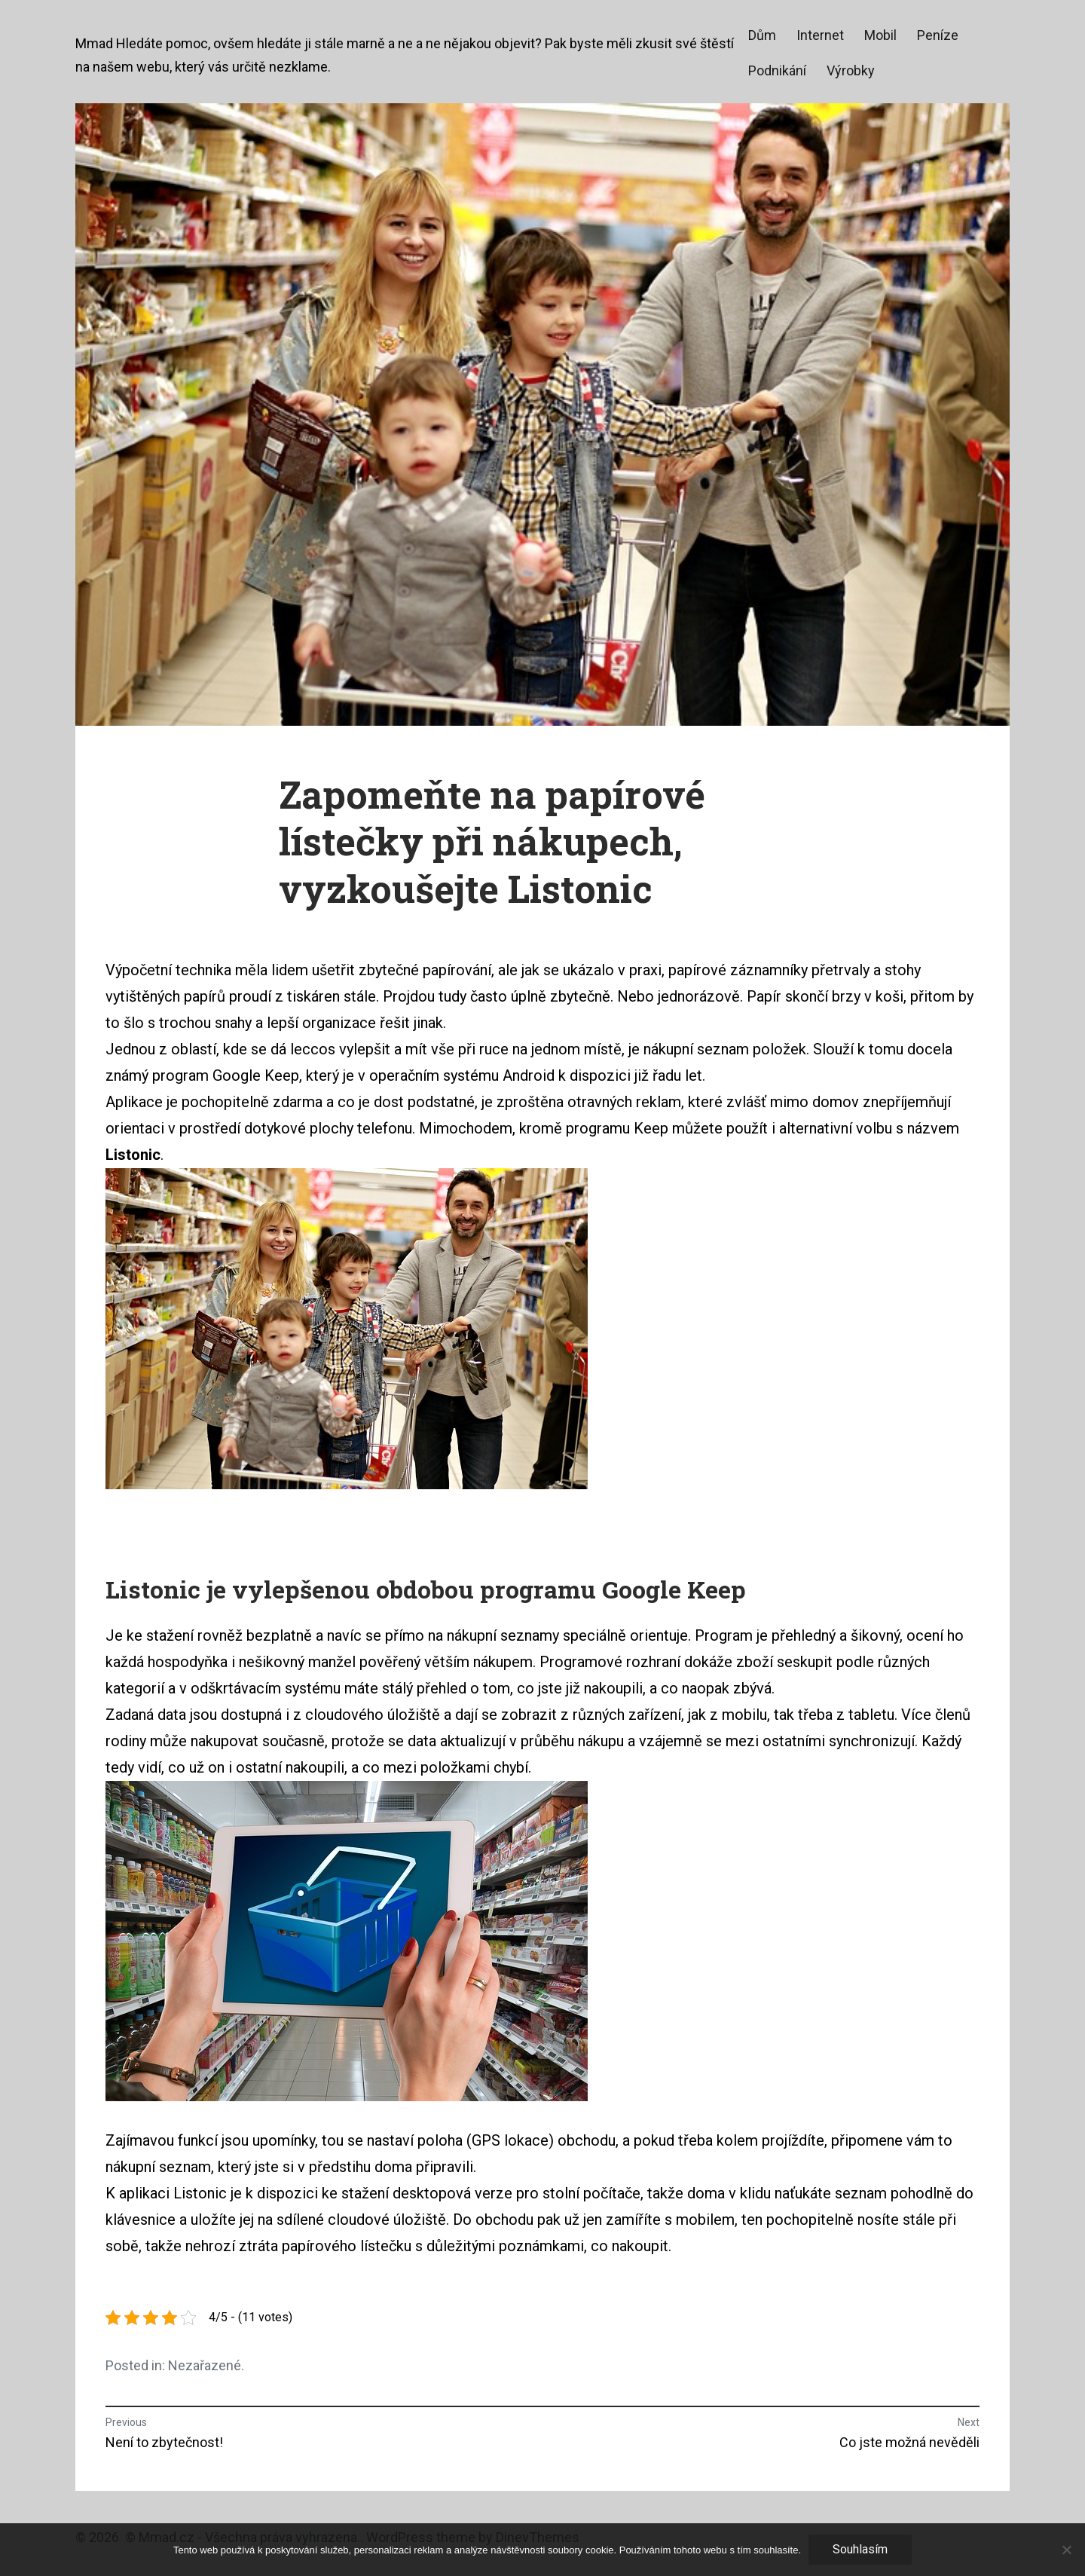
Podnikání (777, 70)
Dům (762, 35)
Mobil (880, 35)
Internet (820, 35)
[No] (1066, 2549)
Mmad (94, 43)
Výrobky (851, 70)
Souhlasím (860, 2549)
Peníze (937, 35)
